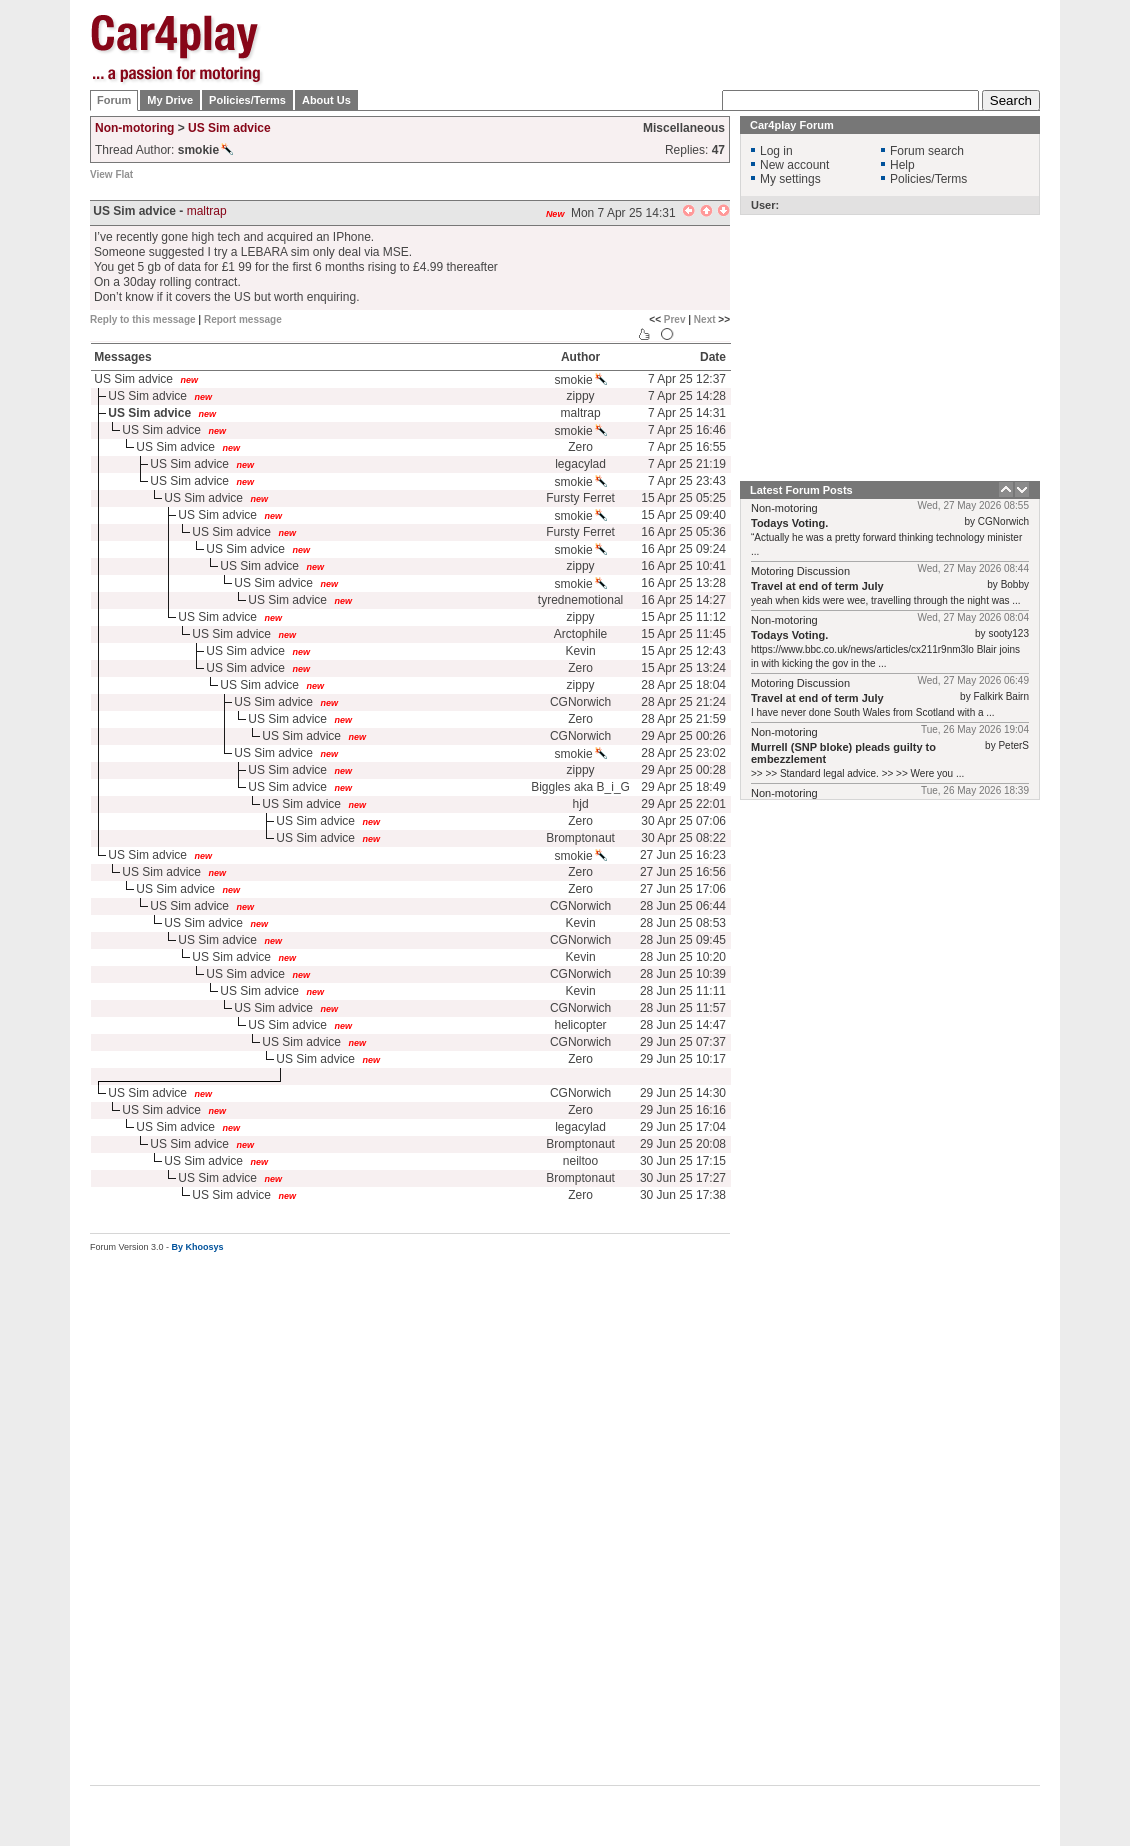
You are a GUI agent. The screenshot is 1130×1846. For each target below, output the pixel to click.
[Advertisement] (676, 30)
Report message (243, 319)
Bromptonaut (580, 838)
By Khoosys (198, 1247)
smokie (581, 380)
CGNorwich (580, 702)
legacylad (580, 464)
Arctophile (580, 634)
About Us (326, 100)
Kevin (581, 651)
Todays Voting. (789, 523)
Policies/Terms (247, 100)
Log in (776, 151)
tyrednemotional (580, 600)
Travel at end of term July (817, 586)
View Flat (111, 174)
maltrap (207, 211)
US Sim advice (229, 128)
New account (794, 165)
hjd (581, 804)
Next (705, 319)
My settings (790, 179)
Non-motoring (134, 128)
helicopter (581, 1025)
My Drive (170, 100)
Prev (675, 319)
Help (902, 165)
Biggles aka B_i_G (580, 787)
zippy (581, 396)
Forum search (927, 151)
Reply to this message (143, 319)
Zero (580, 447)
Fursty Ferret (580, 498)
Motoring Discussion (800, 571)
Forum (114, 100)
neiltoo (580, 1161)
